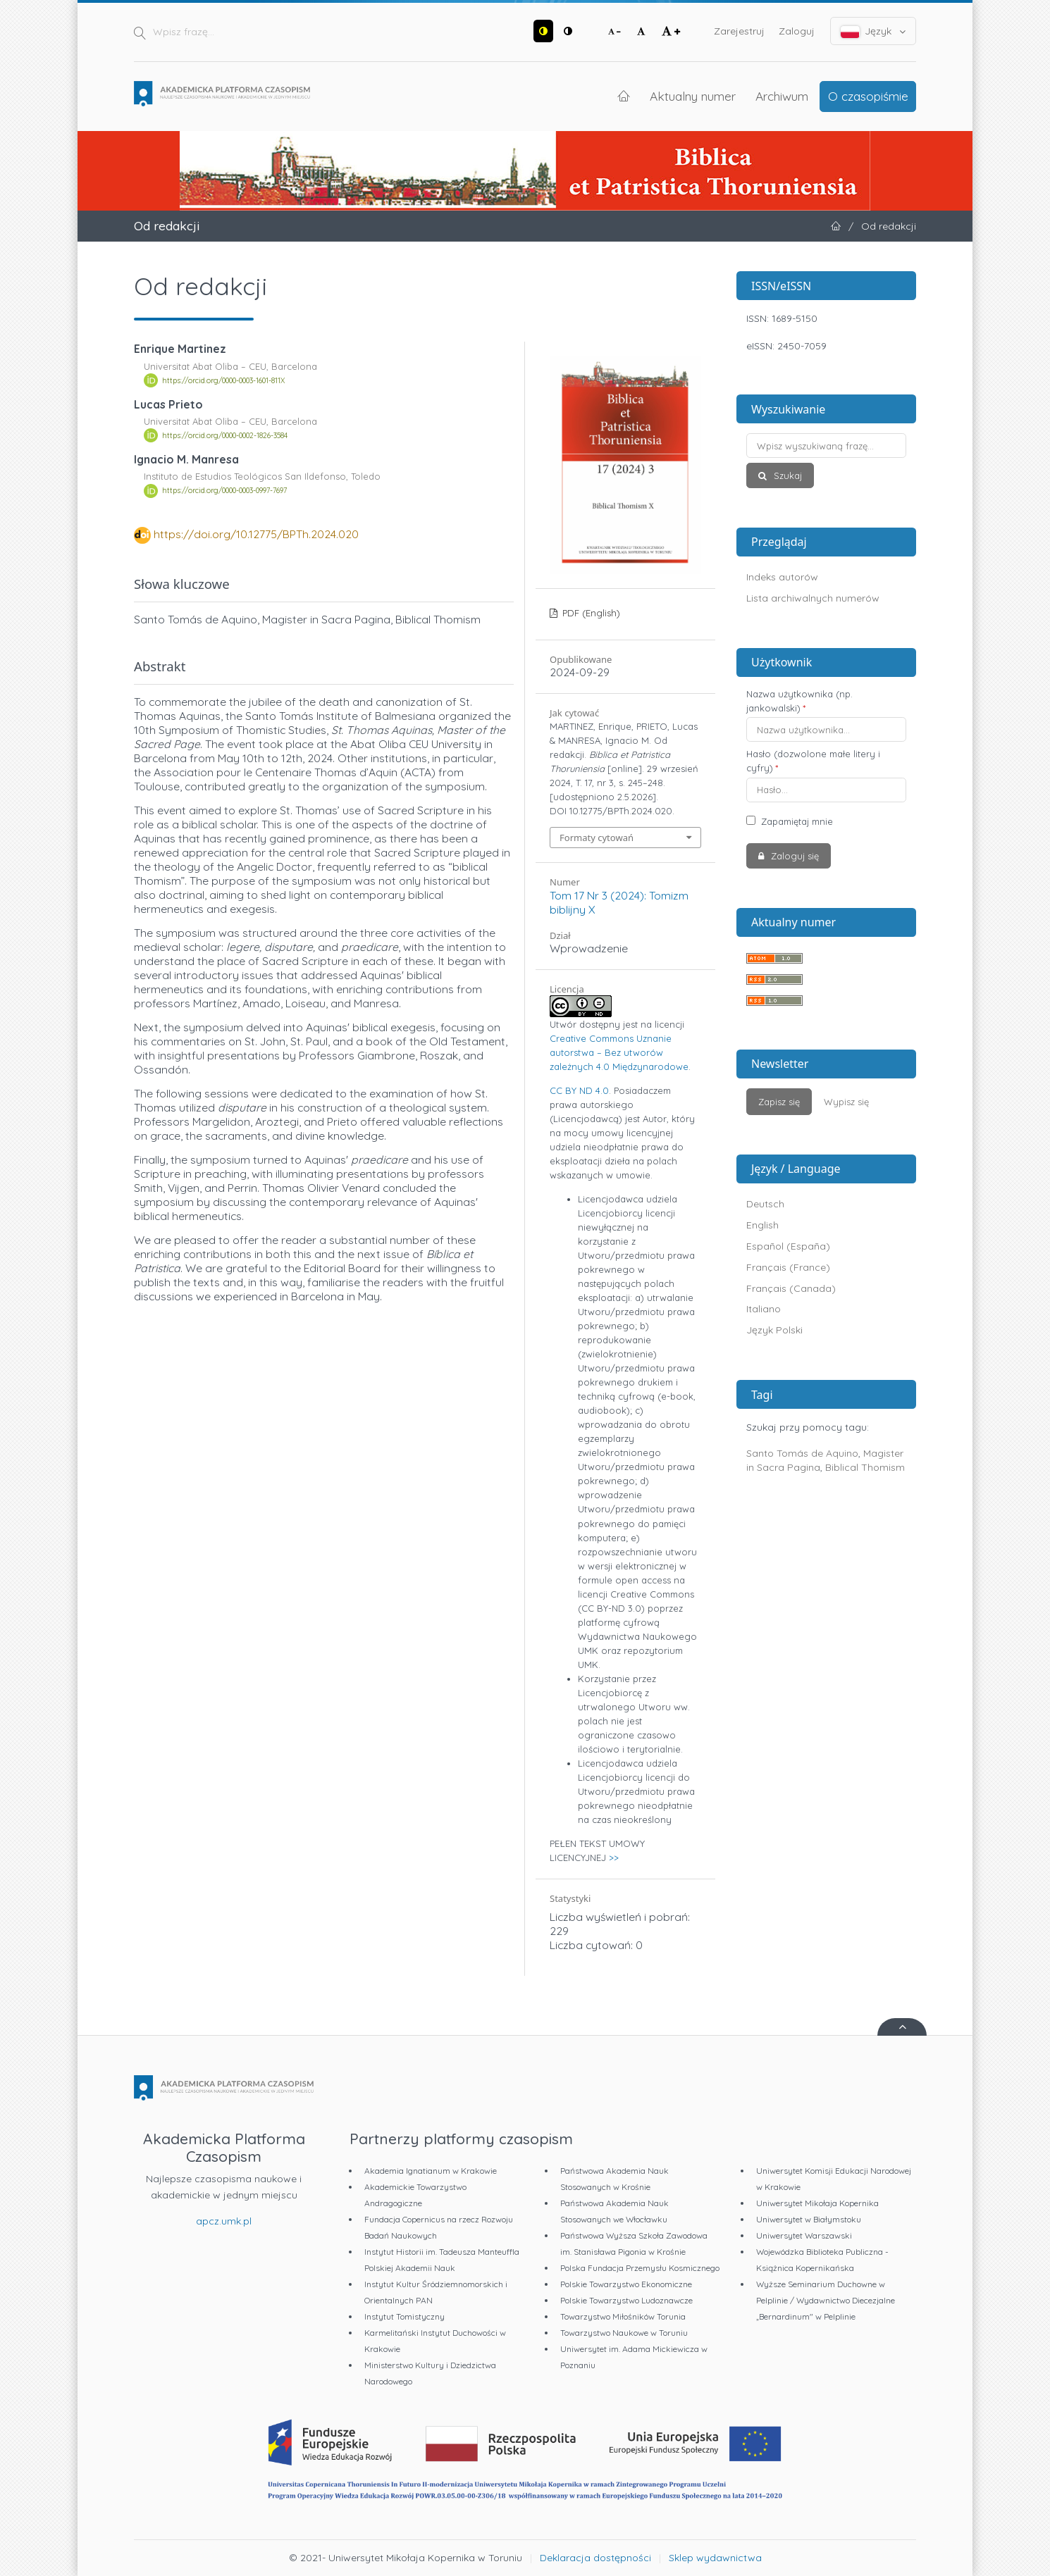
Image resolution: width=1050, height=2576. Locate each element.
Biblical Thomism (865, 1467)
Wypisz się (846, 1101)
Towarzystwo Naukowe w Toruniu (624, 2332)
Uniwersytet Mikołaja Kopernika (817, 2203)
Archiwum (781, 96)
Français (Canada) (791, 1288)
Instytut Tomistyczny (404, 2316)
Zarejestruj (739, 31)
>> (614, 1857)
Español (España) (788, 1246)
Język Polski (774, 1330)
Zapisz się (779, 1101)
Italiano (763, 1308)
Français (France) (788, 1267)
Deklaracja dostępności (595, 2557)
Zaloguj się (793, 855)
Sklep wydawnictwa (715, 2557)
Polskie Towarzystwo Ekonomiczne (626, 2284)
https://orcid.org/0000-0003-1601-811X (223, 380)
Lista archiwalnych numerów (812, 598)
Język (873, 31)
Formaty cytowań (597, 837)
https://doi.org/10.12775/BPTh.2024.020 (256, 534)
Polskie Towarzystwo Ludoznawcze (626, 2300)
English (762, 1225)
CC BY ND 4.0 (579, 1090)
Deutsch (765, 1203)
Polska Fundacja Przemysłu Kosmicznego (639, 2268)
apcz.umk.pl (224, 2221)
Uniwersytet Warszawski (804, 2235)
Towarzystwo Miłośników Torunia (623, 2316)
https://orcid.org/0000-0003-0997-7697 (224, 491)
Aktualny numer (693, 96)
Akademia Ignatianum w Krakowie (430, 2170)
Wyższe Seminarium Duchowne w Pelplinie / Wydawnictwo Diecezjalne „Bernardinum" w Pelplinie (825, 2300)
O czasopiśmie (868, 96)
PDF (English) (590, 612)
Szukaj (786, 475)
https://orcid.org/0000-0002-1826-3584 (225, 435)
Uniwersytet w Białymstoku (808, 2219)
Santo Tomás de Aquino (802, 1453)
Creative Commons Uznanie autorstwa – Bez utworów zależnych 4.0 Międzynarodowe (619, 1052)
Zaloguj (797, 31)
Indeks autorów (782, 577)
